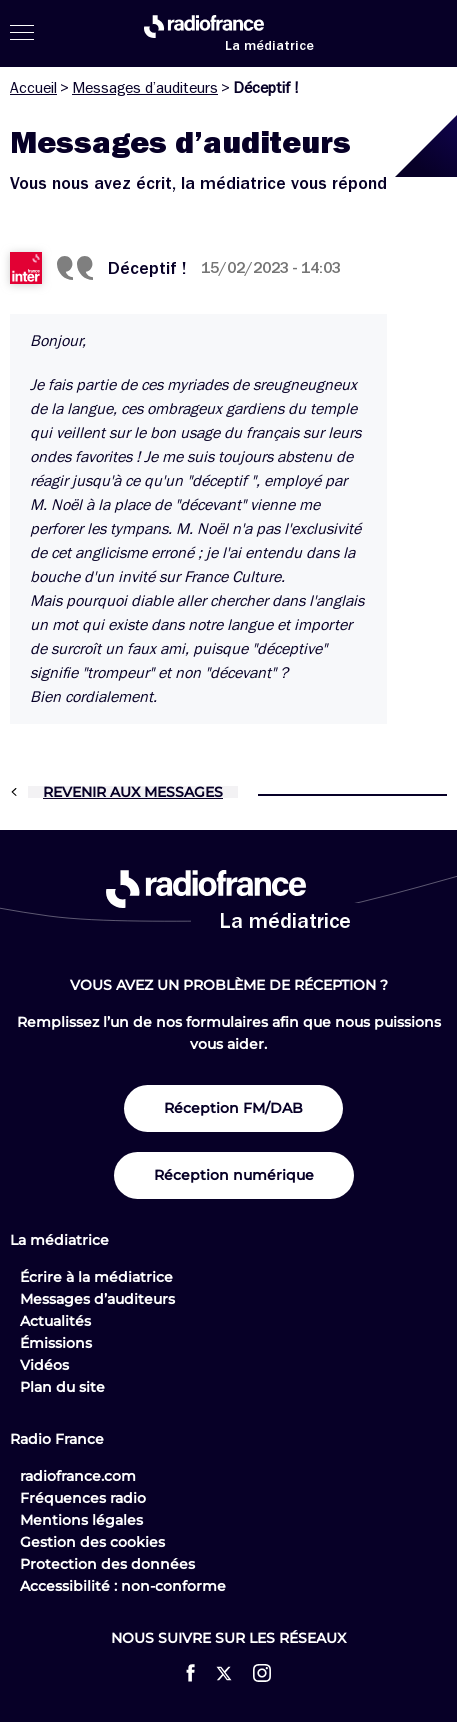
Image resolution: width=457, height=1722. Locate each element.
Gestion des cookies (92, 1542)
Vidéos (44, 1365)
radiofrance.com (78, 1476)
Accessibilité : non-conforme (123, 1586)
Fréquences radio (83, 1498)
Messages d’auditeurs (145, 88)
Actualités (55, 1321)
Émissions (56, 1343)
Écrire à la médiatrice (96, 1277)
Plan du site (62, 1387)
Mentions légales (81, 1520)
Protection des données (107, 1564)
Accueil (33, 88)
